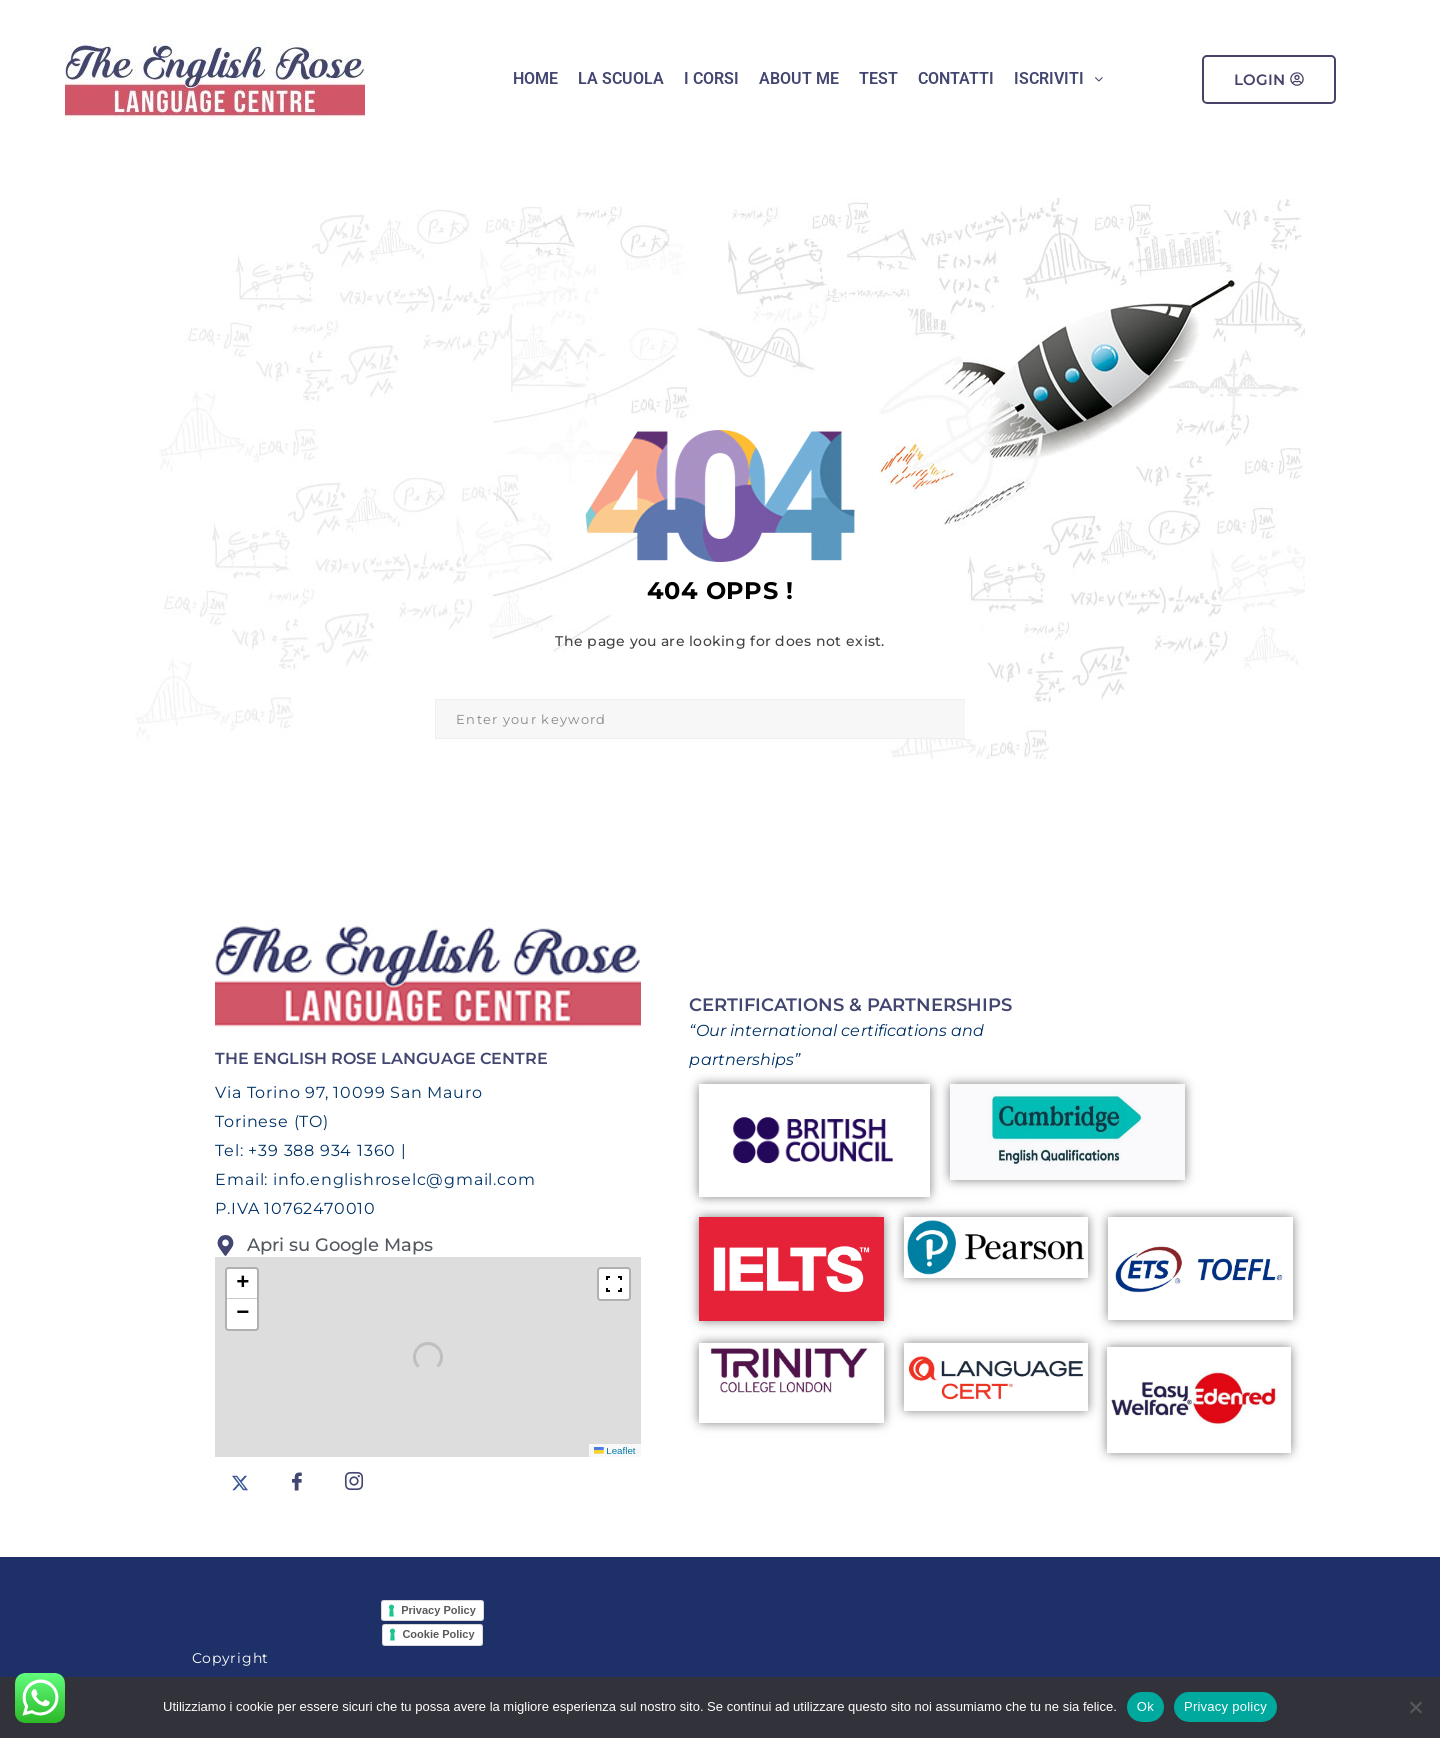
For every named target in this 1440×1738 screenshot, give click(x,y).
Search (985, 719)
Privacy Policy (438, 1610)
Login (1269, 79)
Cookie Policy (438, 1634)
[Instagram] (354, 1482)
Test (878, 78)
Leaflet (615, 1450)
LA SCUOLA (621, 78)
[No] (1415, 1707)
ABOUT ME (799, 78)
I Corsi (711, 78)
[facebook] (297, 1482)
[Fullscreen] (614, 1284)
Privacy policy (1225, 1706)
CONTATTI (956, 78)
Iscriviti (1058, 78)
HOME (535, 78)
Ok (1145, 1706)
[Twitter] (240, 1482)
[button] (1058, 79)
